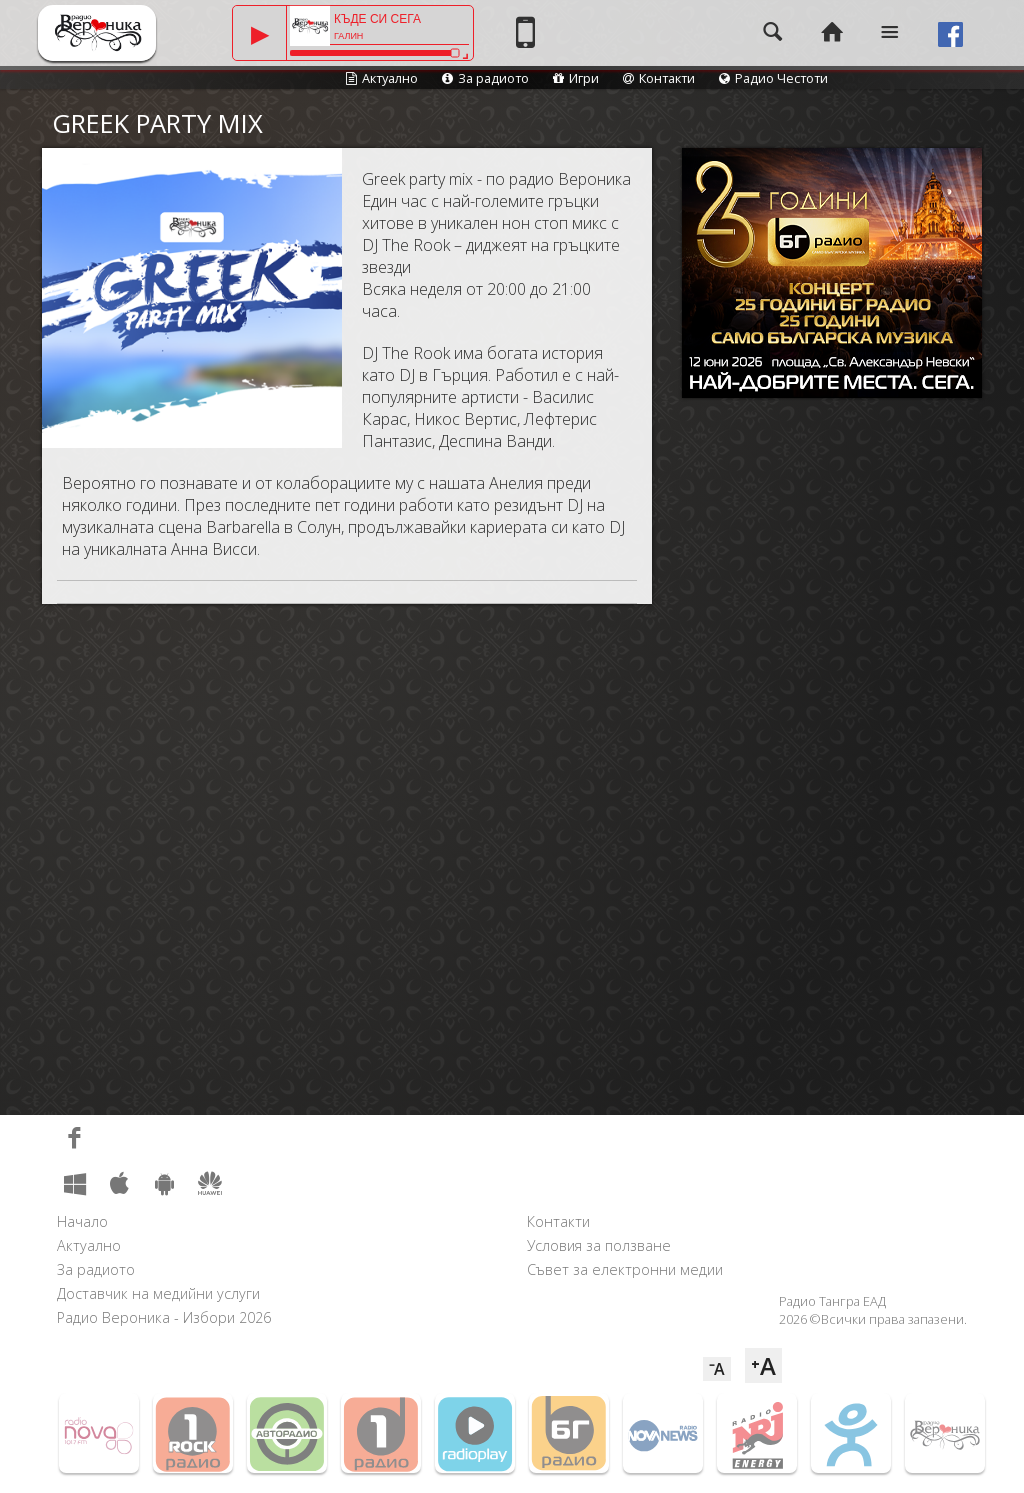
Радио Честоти (773, 78)
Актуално (382, 78)
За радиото (485, 78)
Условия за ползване (599, 1245)
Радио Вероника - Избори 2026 (164, 1317)
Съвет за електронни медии (625, 1269)
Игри (576, 78)
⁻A (717, 1369)
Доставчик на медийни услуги (158, 1293)
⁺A (763, 1365)
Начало (82, 1221)
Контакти (659, 78)
